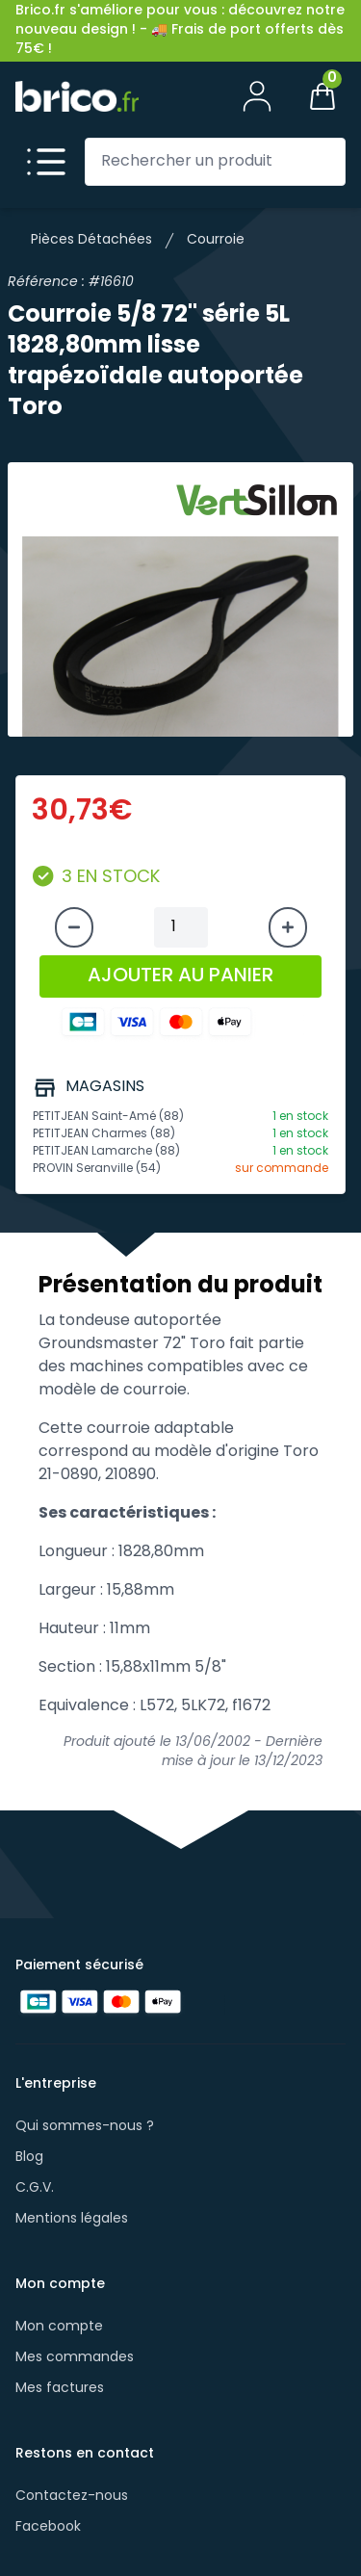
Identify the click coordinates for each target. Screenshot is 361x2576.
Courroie (216, 240)
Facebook (48, 2527)
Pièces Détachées (91, 240)
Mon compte (59, 2327)
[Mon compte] (257, 96)
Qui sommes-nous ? (84, 2127)
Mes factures (59, 2388)
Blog (29, 2157)
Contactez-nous (71, 2496)
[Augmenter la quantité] (288, 927)
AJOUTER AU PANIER (180, 976)
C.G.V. (34, 2188)
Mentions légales (71, 2219)
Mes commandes (74, 2358)
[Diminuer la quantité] (74, 927)
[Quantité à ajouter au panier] (181, 927)
